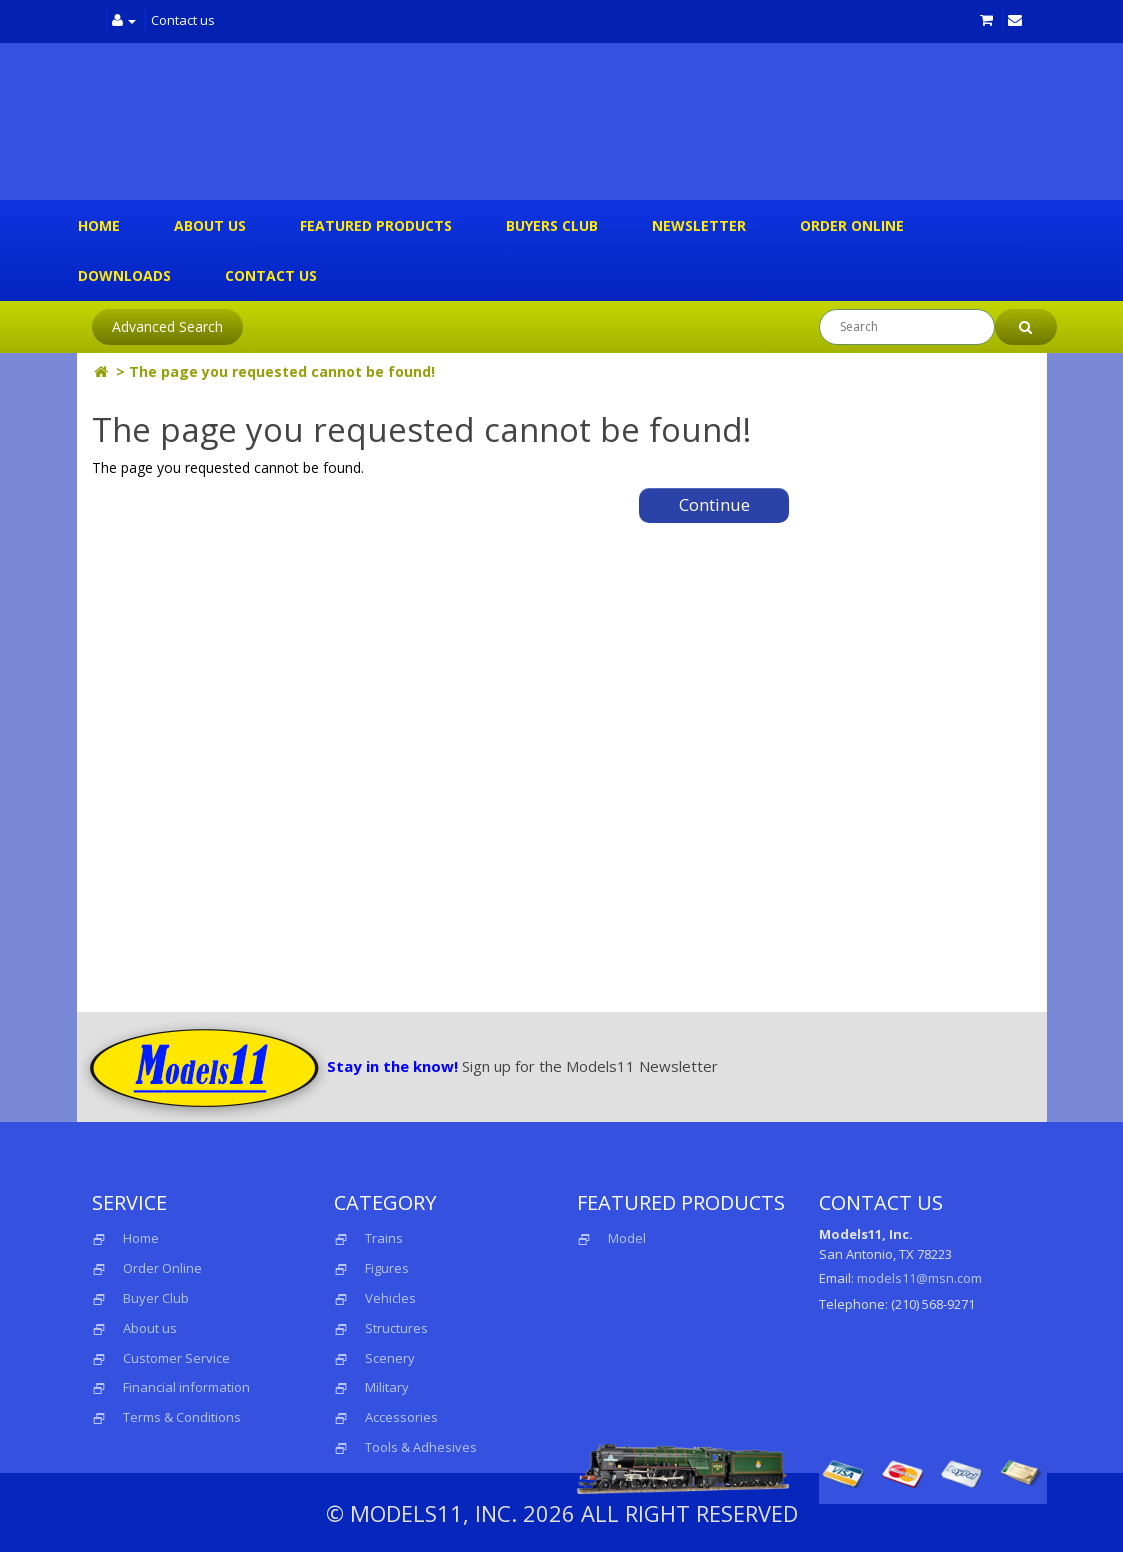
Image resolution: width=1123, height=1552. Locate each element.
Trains (384, 1238)
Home (99, 225)
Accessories (401, 1417)
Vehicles (390, 1298)
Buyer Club (156, 1298)
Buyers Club (552, 225)
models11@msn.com (919, 1278)
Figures (387, 1268)
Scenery (390, 1358)
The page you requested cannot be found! (282, 371)
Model (611, 1238)
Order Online (852, 225)
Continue (714, 504)
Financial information (186, 1387)
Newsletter (699, 225)
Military (387, 1387)
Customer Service (176, 1358)
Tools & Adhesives (421, 1447)
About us (210, 225)
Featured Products (376, 225)
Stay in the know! (392, 1066)
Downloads (124, 275)
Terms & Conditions (182, 1417)
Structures (396, 1328)
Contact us (183, 20)
